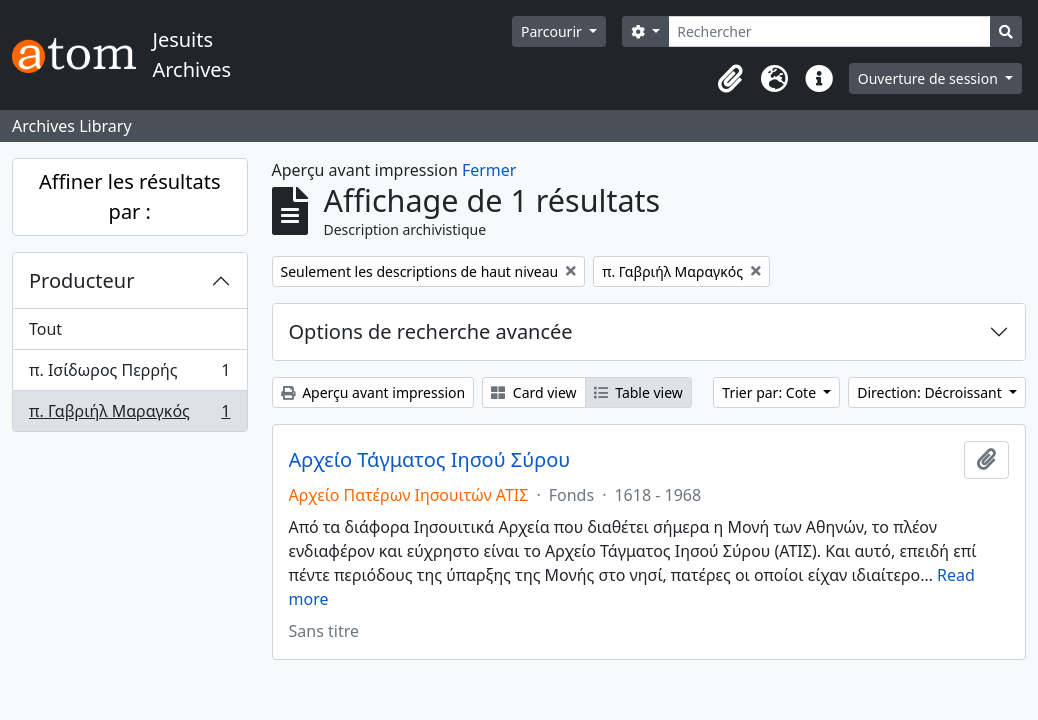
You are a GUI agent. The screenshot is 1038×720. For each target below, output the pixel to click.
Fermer (489, 170)
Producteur (81, 280)
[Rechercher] (829, 31)
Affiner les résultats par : (130, 196)
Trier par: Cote (770, 392)
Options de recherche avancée (431, 331)
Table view (638, 392)
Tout (45, 329)
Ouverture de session (930, 78)
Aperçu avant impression (373, 392)
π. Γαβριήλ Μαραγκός (129, 415)
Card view (533, 392)
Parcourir (553, 31)
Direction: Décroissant (931, 392)
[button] (731, 79)
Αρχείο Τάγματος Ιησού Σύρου (430, 460)
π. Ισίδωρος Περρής (129, 374)
